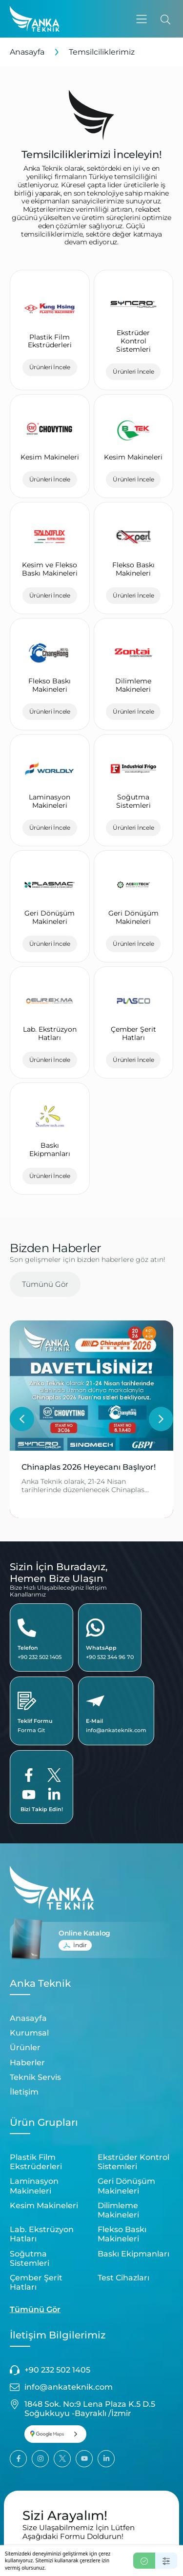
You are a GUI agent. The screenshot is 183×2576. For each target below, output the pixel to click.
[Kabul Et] (144, 2561)
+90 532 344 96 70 (110, 1657)
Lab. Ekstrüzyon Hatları (42, 2234)
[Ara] (165, 19)
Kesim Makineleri (44, 2205)
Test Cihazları (123, 2277)
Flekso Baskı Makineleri (122, 2234)
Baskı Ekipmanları (133, 2253)
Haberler (27, 2062)
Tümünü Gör (45, 1284)
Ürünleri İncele (49, 367)
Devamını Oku (48, 1498)
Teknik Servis (35, 2077)
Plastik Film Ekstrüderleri (36, 2162)
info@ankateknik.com (116, 1730)
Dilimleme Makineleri (118, 2210)
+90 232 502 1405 (39, 1657)
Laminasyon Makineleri (34, 2186)
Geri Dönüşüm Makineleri (126, 2186)
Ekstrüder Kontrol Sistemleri (133, 2162)
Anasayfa (27, 52)
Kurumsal (29, 2032)
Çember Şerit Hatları (36, 2282)
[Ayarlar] (166, 2561)
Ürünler (25, 2047)
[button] (141, 19)
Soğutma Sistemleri (29, 2258)
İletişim (24, 2092)
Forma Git (31, 1730)
